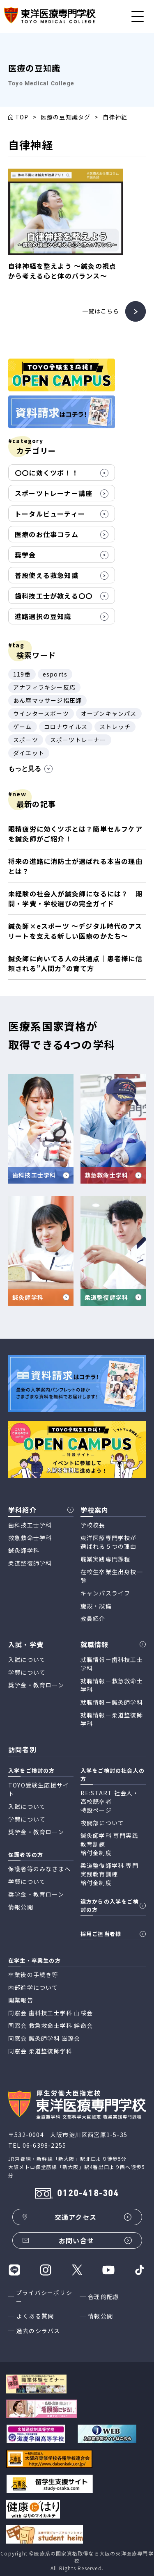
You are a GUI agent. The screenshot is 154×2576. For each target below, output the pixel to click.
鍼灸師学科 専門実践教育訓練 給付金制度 (109, 1844)
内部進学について (33, 1987)
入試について (27, 1659)
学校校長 (93, 1525)
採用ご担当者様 (100, 1934)
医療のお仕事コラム (46, 534)
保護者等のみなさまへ (39, 1869)
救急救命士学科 (30, 1538)
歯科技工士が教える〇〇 (53, 596)
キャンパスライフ (105, 1593)
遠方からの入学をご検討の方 (109, 1905)
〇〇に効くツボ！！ (46, 473)
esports (55, 674)
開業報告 (20, 2000)
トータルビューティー (50, 514)
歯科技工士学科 (30, 1525)
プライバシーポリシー (44, 2296)
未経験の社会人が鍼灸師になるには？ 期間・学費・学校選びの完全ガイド (75, 898)
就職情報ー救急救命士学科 (111, 1685)
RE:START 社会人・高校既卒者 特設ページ (109, 1801)
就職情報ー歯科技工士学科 (111, 1663)
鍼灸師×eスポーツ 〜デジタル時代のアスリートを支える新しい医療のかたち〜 (75, 931)
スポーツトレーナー (78, 740)
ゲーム (22, 726)
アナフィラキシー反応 (44, 687)
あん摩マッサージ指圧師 (47, 700)
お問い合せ (76, 2240)
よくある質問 (35, 2316)
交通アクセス (76, 2217)
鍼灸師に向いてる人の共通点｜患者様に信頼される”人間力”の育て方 (75, 963)
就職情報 (94, 1644)
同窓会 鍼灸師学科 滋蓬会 (44, 2038)
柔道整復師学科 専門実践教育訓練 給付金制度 (109, 1874)
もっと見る (30, 769)
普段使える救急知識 (46, 575)
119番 (22, 674)
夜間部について (102, 1823)
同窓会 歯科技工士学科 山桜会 (50, 2013)
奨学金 (25, 555)
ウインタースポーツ (41, 713)
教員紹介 (93, 1618)
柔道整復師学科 (30, 1563)
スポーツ (25, 740)
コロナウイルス (65, 726)
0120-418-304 (88, 2194)
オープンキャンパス (109, 713)
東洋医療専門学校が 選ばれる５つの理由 (108, 1542)
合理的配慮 (103, 2297)
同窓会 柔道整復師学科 (40, 2051)
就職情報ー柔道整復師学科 (111, 1719)
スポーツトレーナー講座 (53, 493)
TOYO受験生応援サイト (38, 1789)
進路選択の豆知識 (43, 616)
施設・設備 (96, 1606)
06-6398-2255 (44, 2145)
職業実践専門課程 (105, 1559)
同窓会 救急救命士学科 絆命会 (50, 2025)
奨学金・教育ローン (36, 1685)
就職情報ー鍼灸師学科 (111, 1702)
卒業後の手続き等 (33, 1974)
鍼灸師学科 (23, 1550)
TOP (22, 117)
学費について (27, 1672)
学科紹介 (22, 1510)
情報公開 (100, 2316)
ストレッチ (115, 726)
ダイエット (28, 753)
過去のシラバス (38, 2331)
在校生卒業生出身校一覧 (111, 1576)
